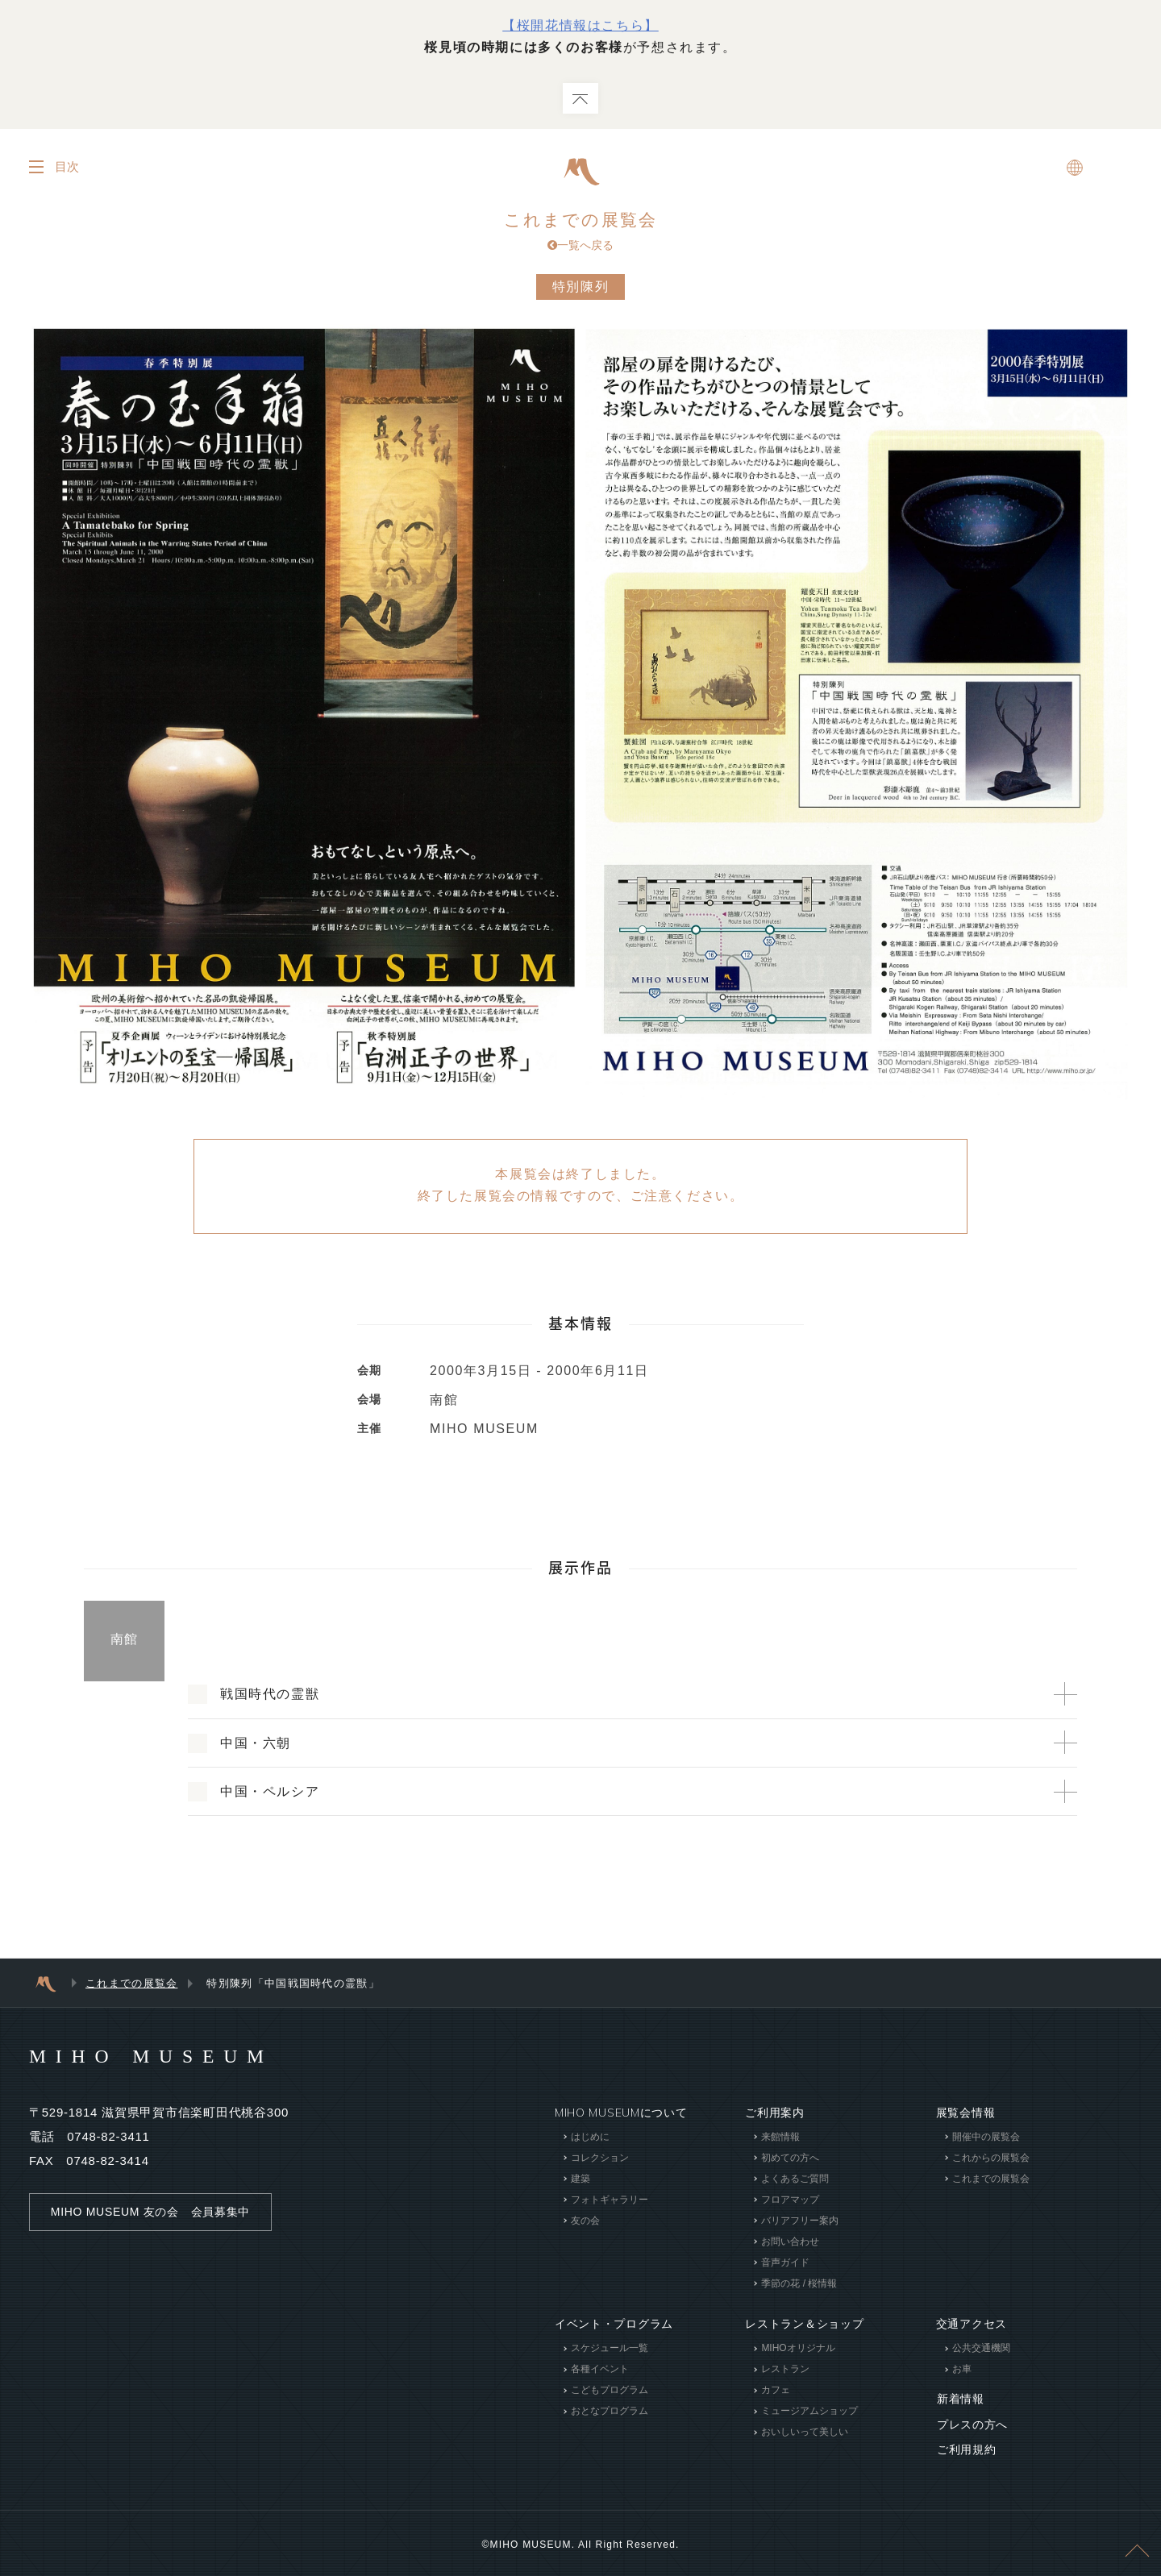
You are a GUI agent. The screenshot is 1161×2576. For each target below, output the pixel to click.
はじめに (590, 2137)
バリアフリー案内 (799, 2221)
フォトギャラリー (609, 2200)
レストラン (785, 2370)
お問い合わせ (790, 2242)
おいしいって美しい (804, 2433)
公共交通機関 (981, 2349)
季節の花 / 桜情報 (799, 2284)
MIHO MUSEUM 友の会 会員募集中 (150, 2212)
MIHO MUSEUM (153, 2056)
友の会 (585, 2221)
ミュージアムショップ (809, 2412)
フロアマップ (790, 2200)
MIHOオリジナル (797, 2349)
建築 (580, 2179)
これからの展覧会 (991, 2158)
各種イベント (600, 2370)
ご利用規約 (966, 2448)
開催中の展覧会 (986, 2137)
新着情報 (960, 2399)
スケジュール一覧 (609, 2349)
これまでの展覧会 (580, 233)
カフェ (775, 2391)
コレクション (600, 2158)
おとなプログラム (609, 2412)
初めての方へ (790, 2158)
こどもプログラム (609, 2391)
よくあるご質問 (795, 2179)
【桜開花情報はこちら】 (580, 25)
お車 (962, 2370)
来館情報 (780, 2137)
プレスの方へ (971, 2423)
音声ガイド (785, 2263)
